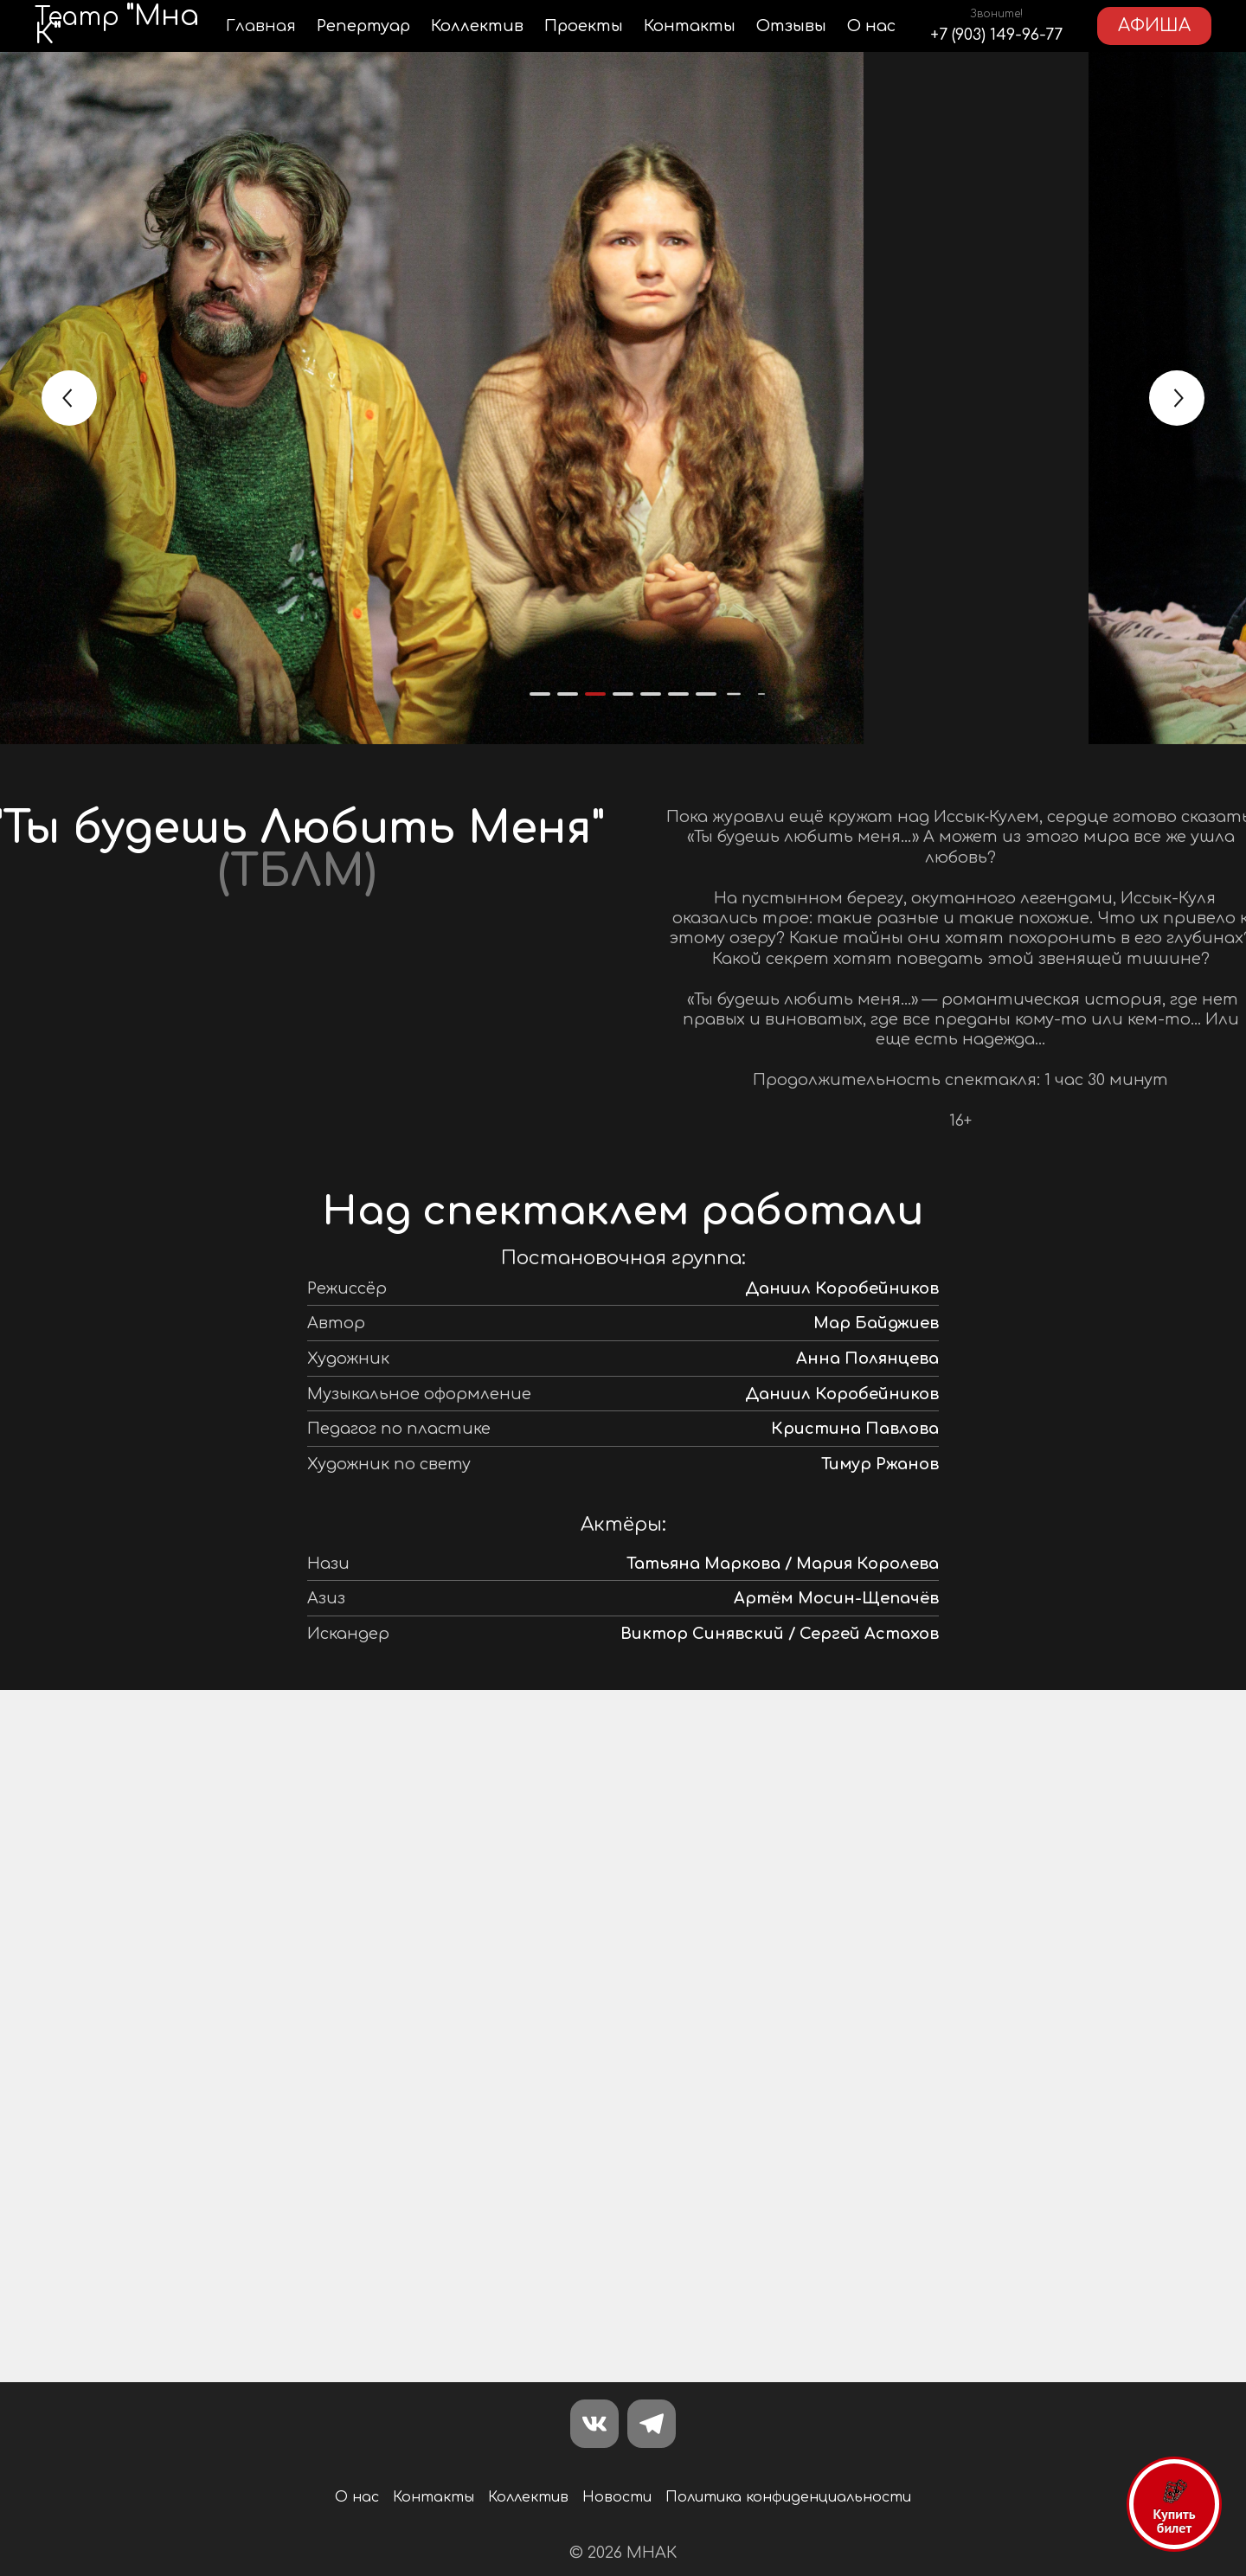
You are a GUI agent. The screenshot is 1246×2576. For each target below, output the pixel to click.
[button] (540, 694)
